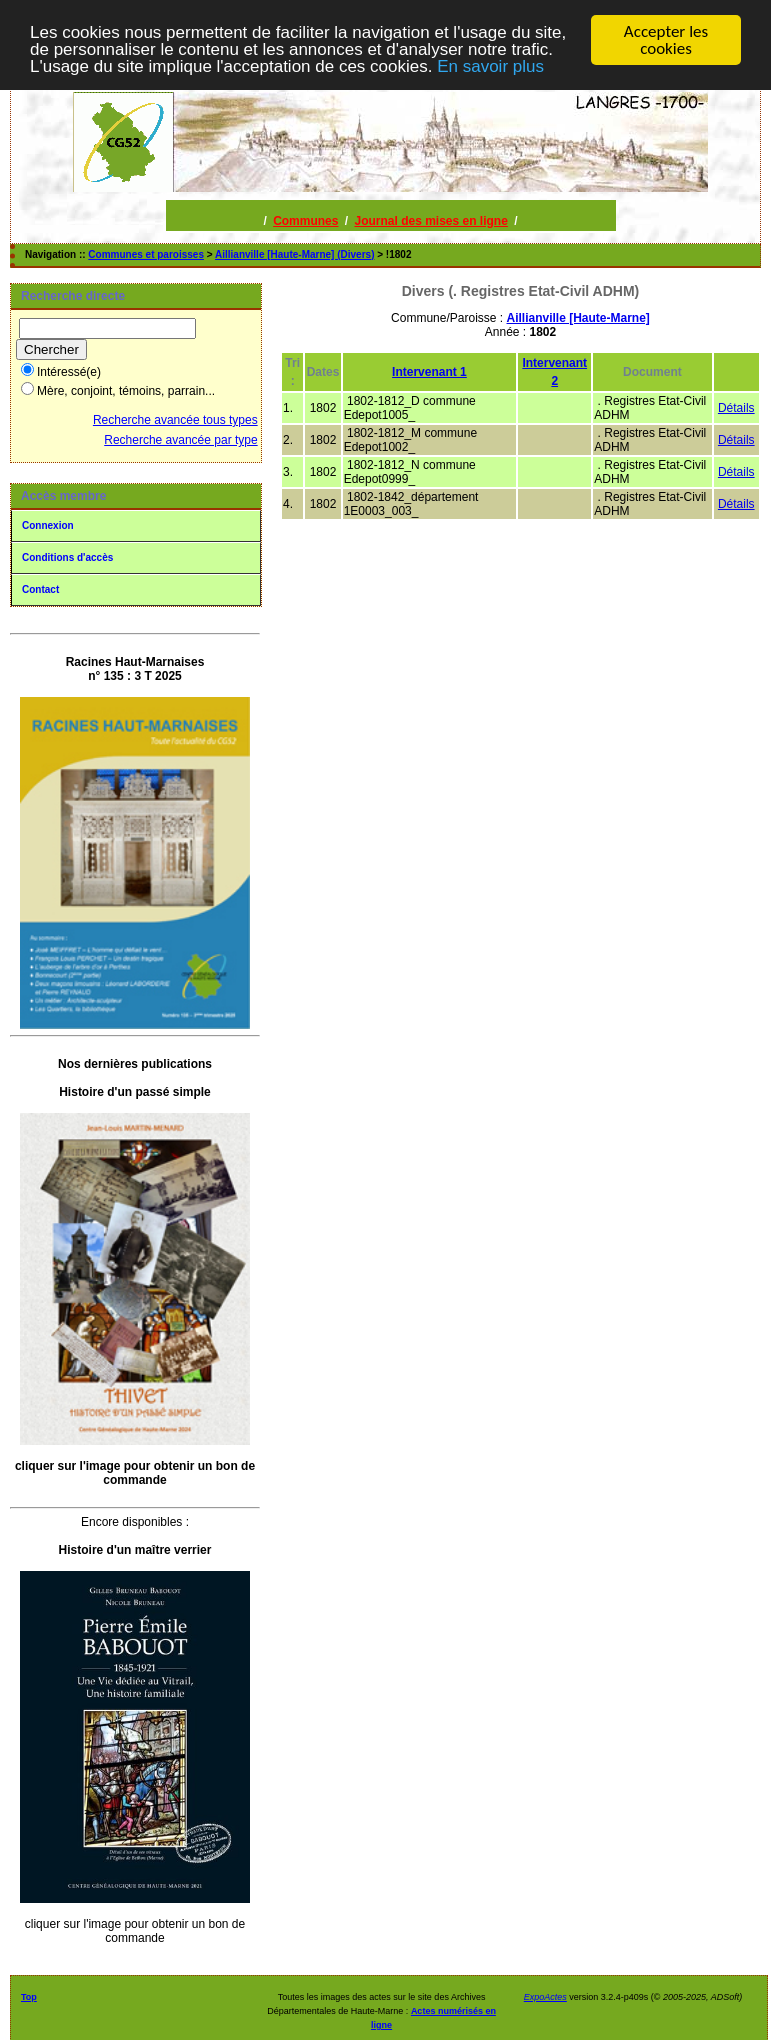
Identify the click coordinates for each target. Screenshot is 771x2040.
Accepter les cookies (666, 40)
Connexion (48, 525)
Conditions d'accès (67, 557)
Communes (305, 221)
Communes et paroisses (146, 254)
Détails (736, 408)
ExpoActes (545, 1997)
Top (29, 1997)
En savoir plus (490, 65)
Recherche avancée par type (180, 440)
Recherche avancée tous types (175, 420)
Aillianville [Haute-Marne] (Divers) (294, 254)
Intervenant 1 (429, 372)
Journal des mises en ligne (430, 221)
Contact (40, 589)
